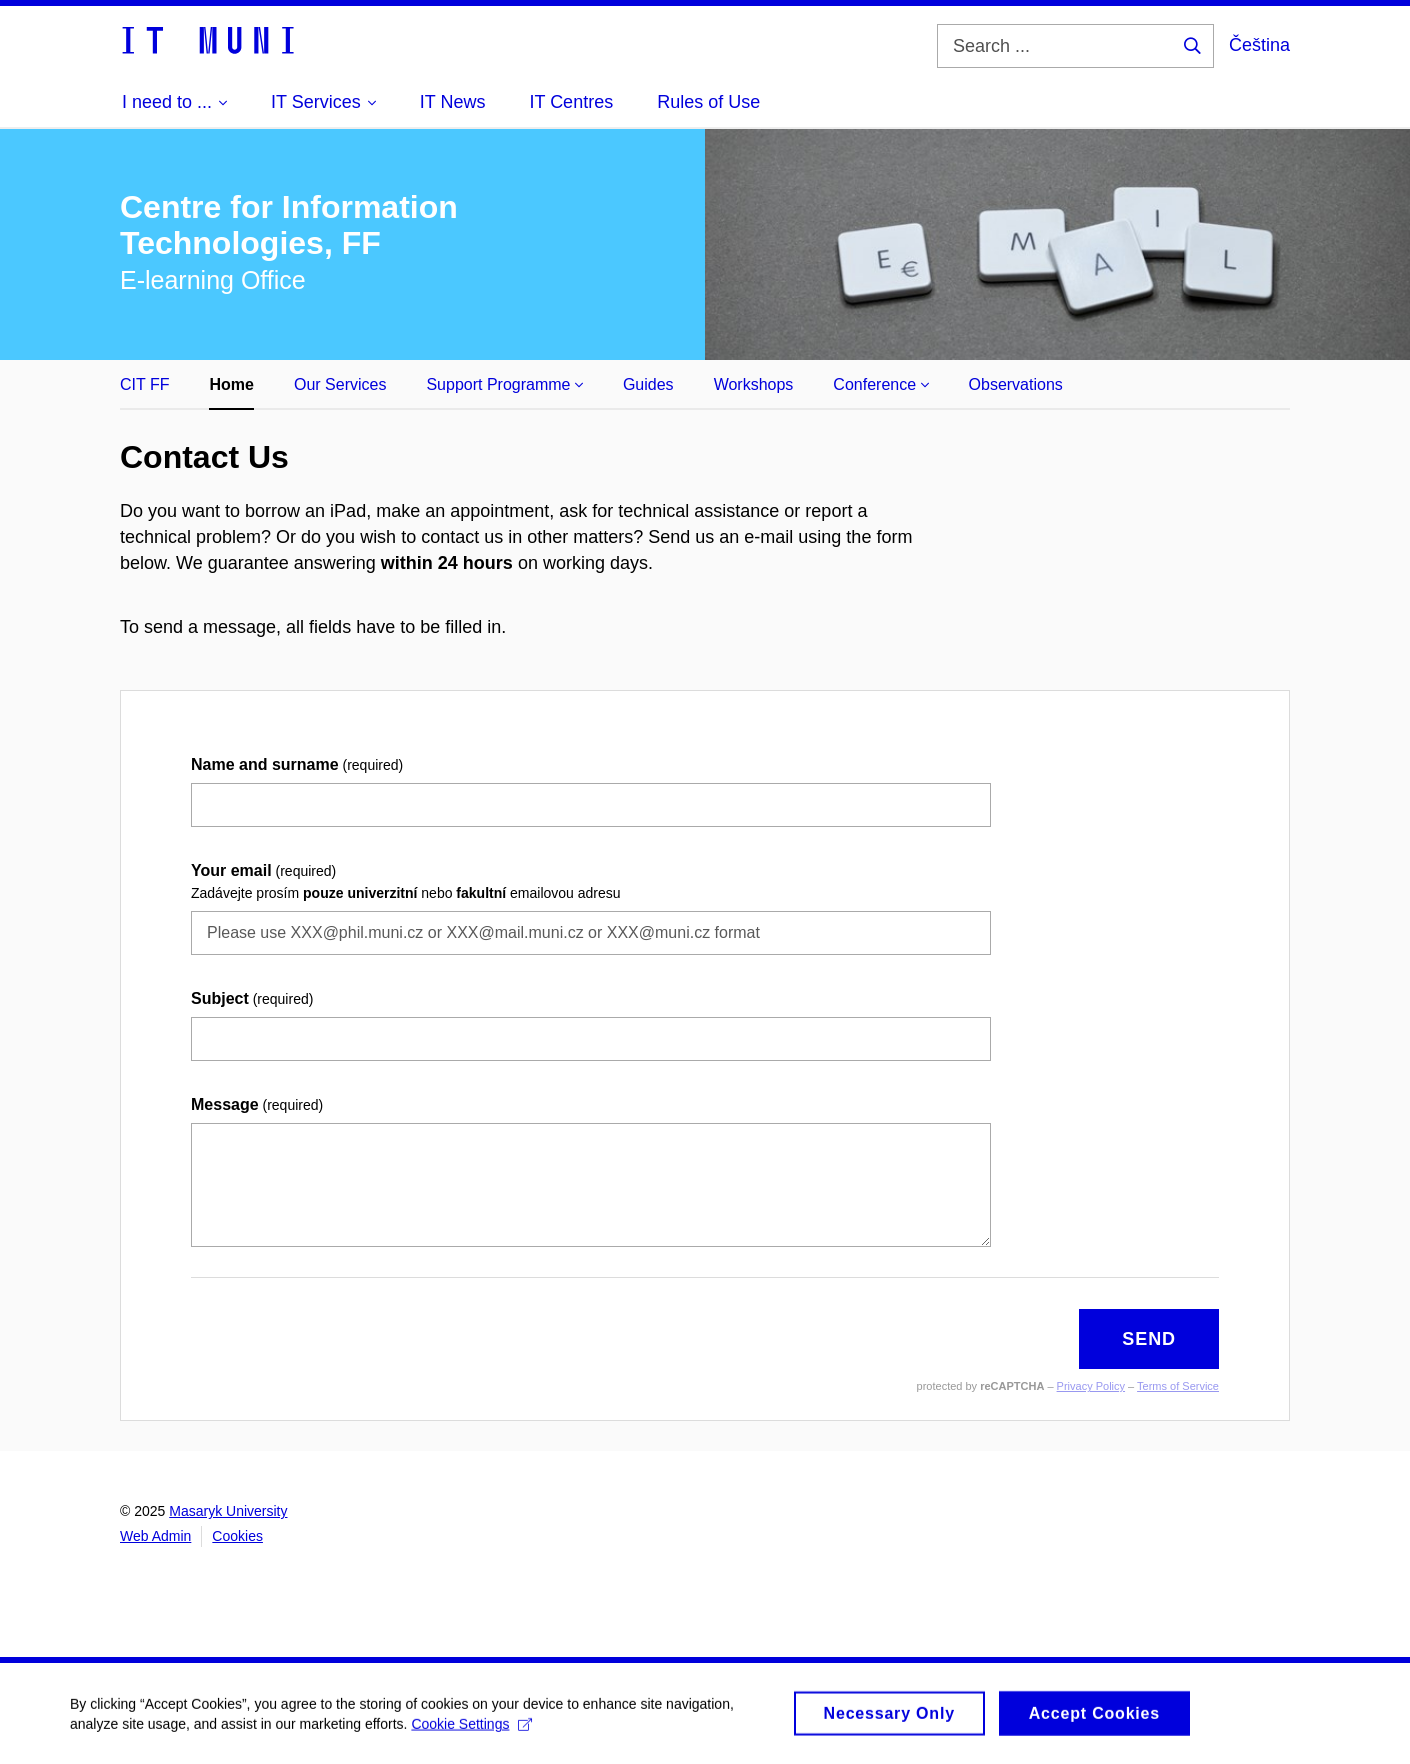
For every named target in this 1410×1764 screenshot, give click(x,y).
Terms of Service (1178, 1386)
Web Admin (155, 1536)
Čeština (1259, 45)
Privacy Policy (1091, 1386)
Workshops (754, 384)
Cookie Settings (471, 1729)
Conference (880, 384)
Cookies (237, 1536)
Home (231, 384)
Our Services (340, 384)
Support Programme (504, 384)
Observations (1016, 384)
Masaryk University (228, 1511)
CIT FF (144, 384)
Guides (648, 384)
